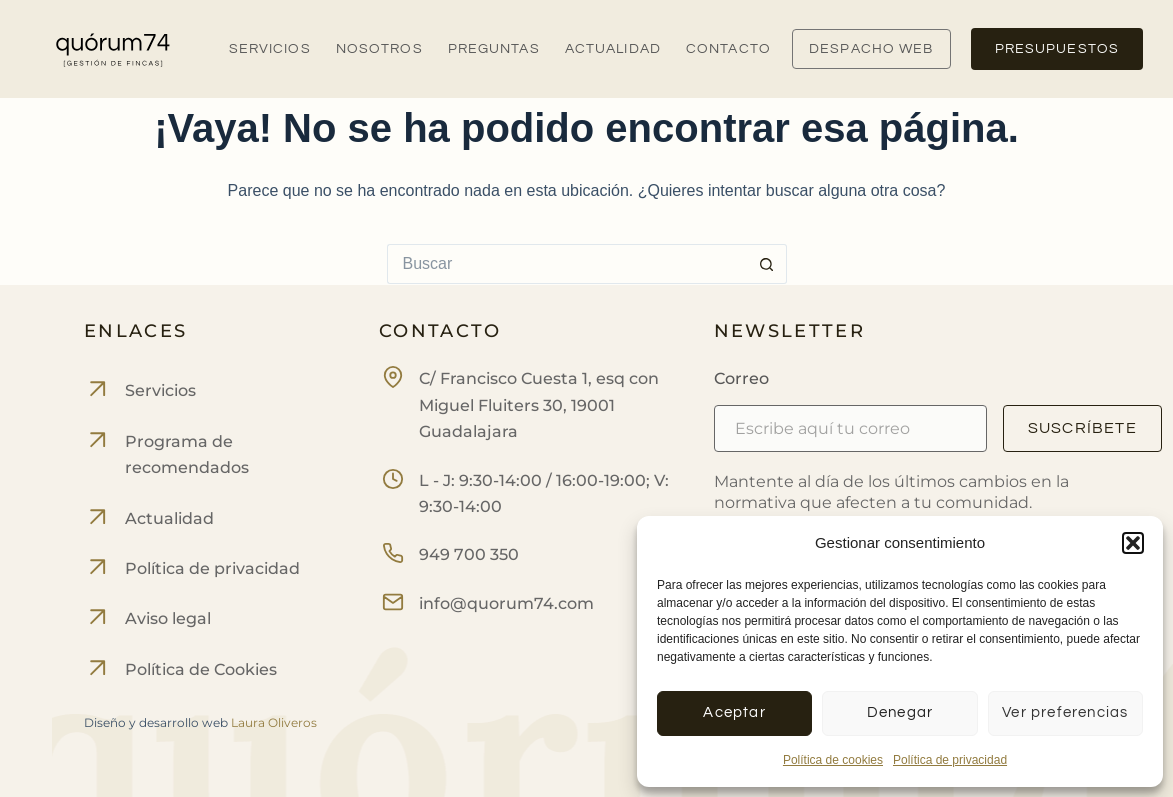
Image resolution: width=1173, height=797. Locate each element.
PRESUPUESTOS (1057, 49)
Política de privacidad (950, 760)
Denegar (900, 712)
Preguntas (494, 49)
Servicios (270, 49)
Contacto (728, 49)
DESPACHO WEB (871, 49)
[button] (1133, 543)
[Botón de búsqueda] (767, 264)
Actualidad (613, 49)
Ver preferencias (1065, 712)
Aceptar (734, 712)
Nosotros (379, 49)
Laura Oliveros (274, 722)
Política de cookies (833, 760)
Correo (741, 378)
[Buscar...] (567, 264)
